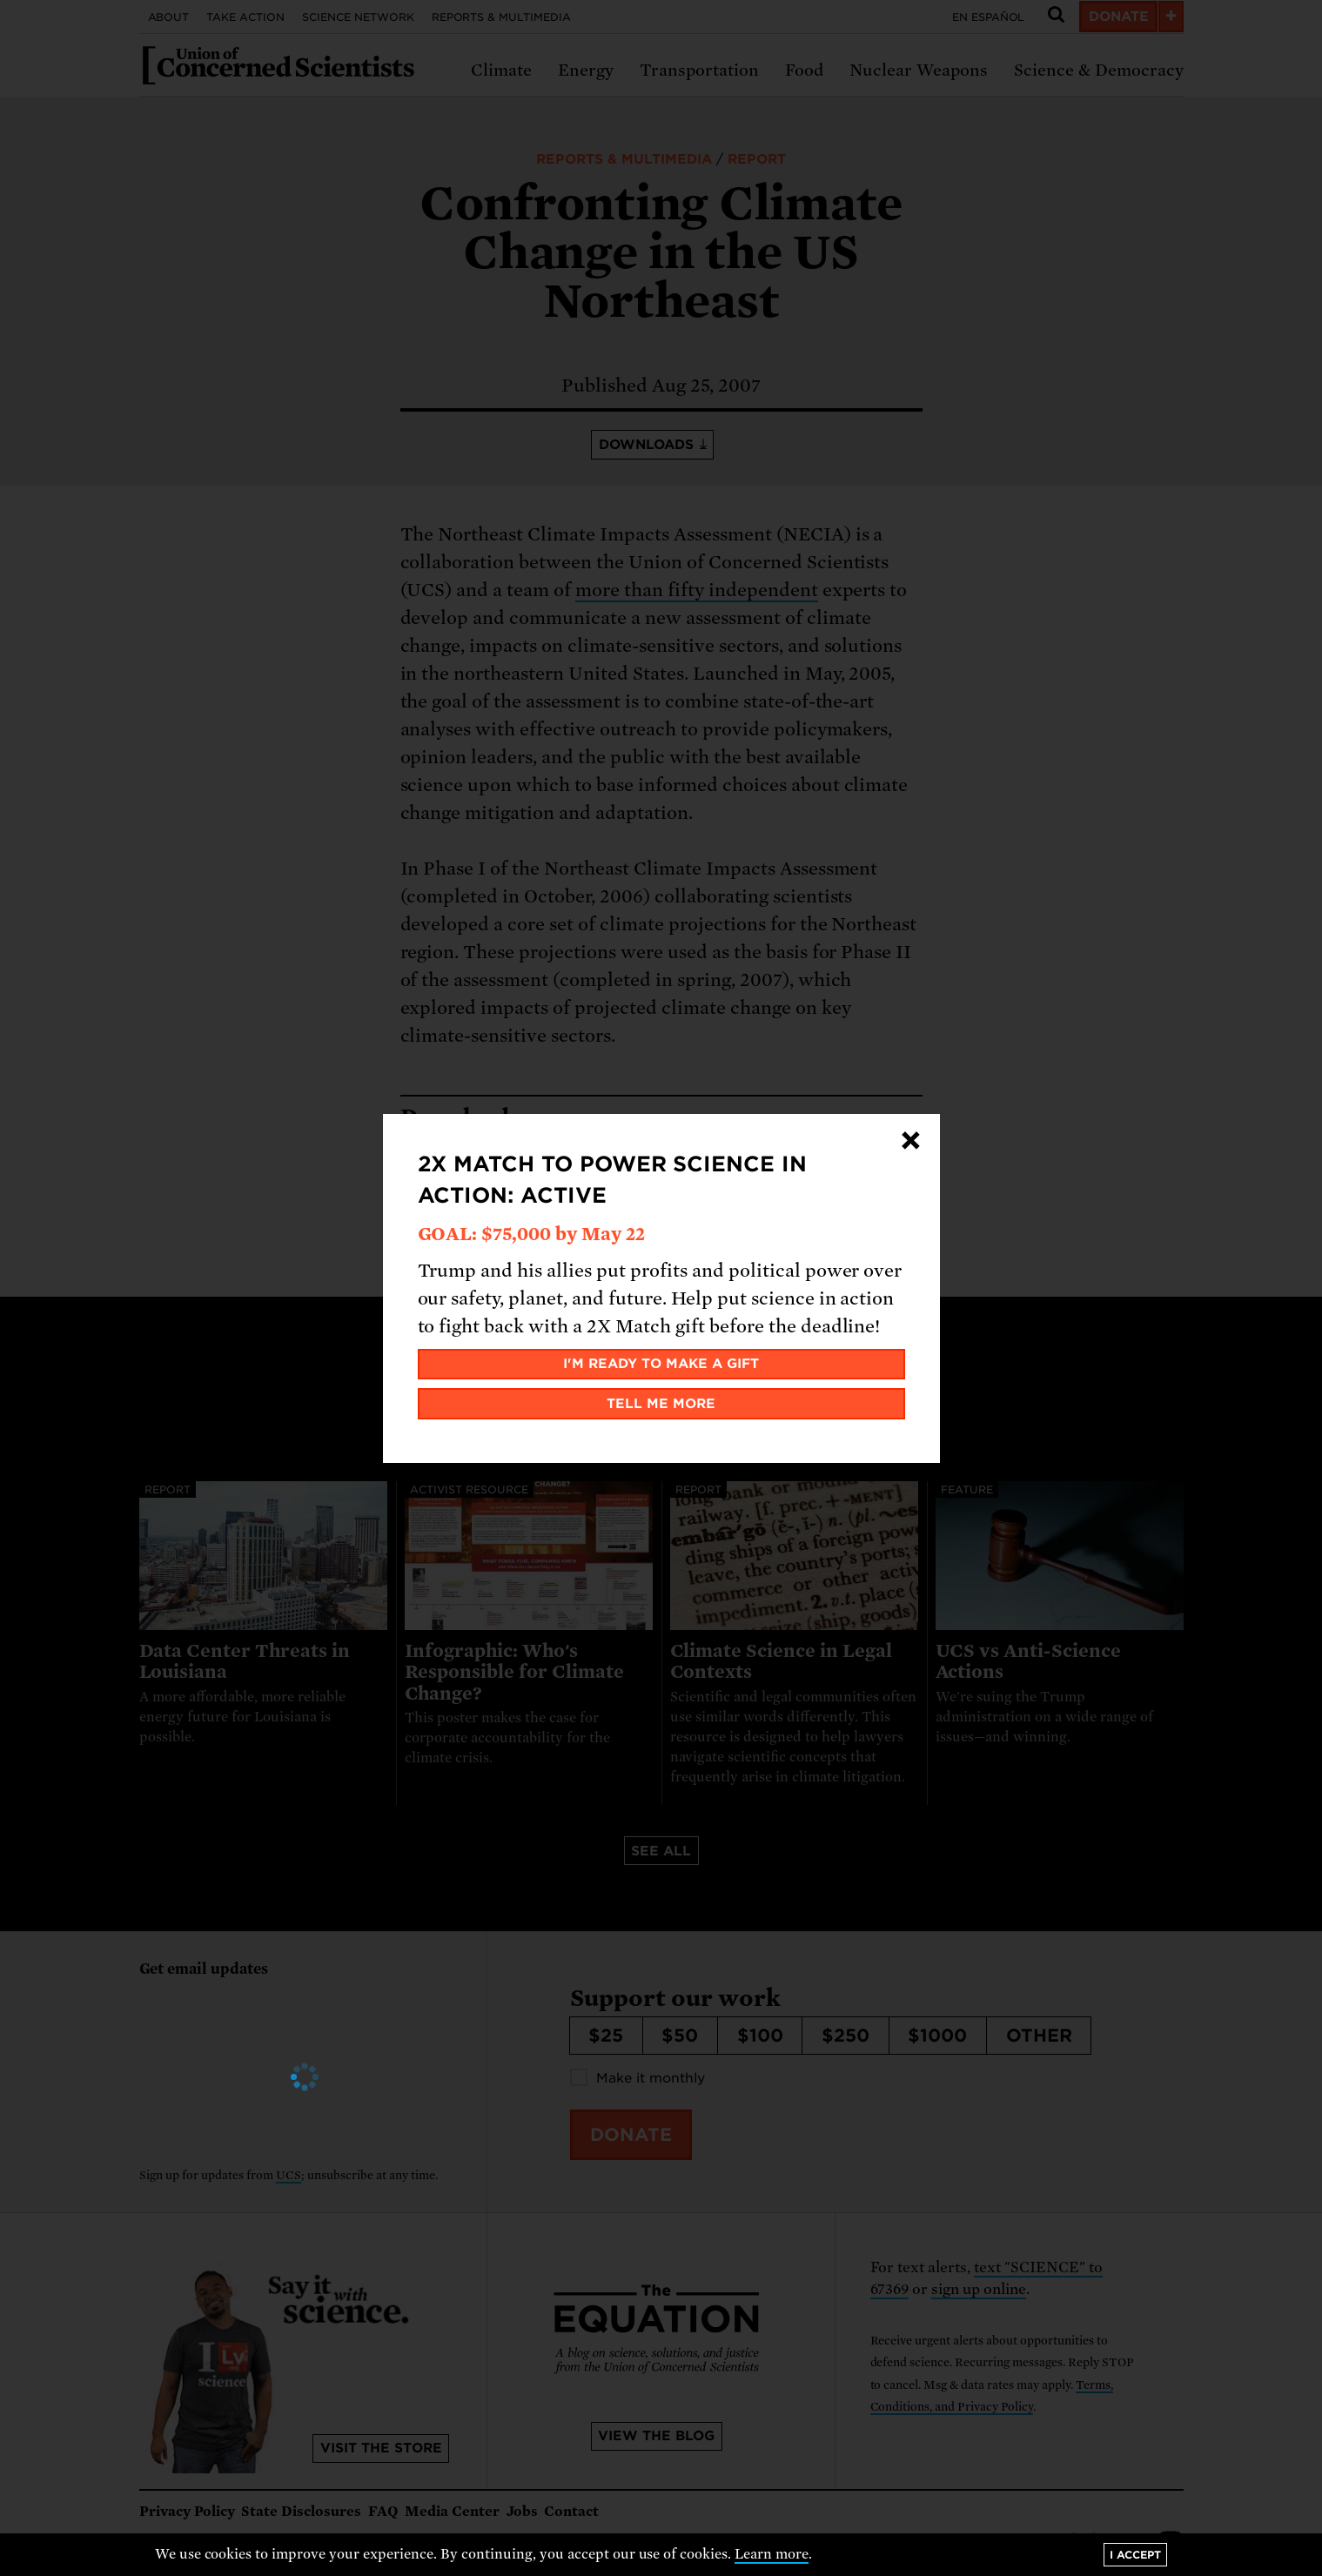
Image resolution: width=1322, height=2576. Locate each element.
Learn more (772, 2554)
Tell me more (661, 1404)
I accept (1135, 2554)
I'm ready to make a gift (661, 1364)
